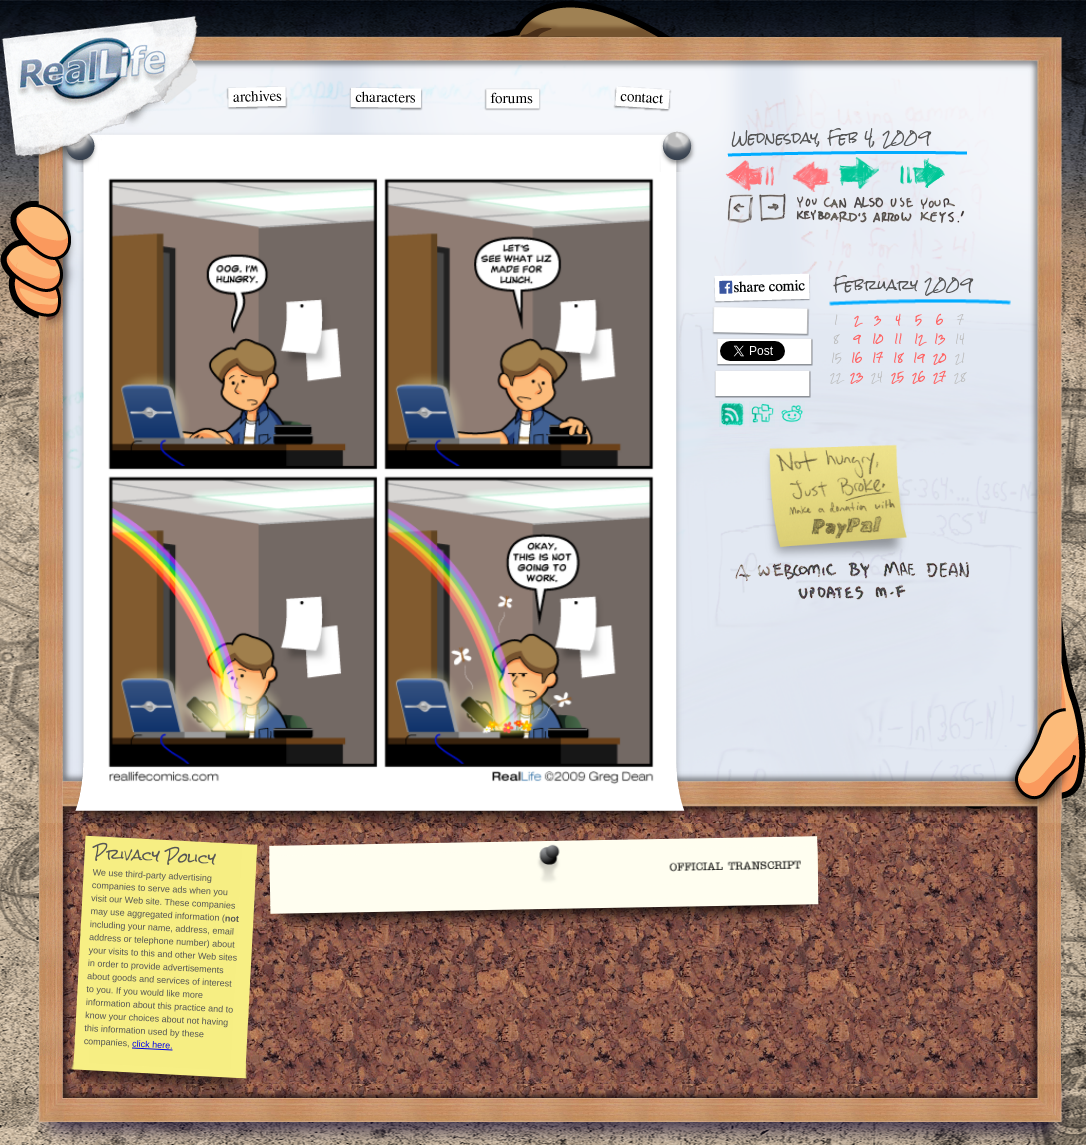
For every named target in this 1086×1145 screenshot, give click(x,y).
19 (918, 357)
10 (877, 338)
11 (898, 338)
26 (918, 376)
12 (919, 338)
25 (897, 376)
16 (856, 357)
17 (877, 357)
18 (898, 357)
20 (939, 357)
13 (939, 338)
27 (939, 376)
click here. (151, 1044)
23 (856, 376)
